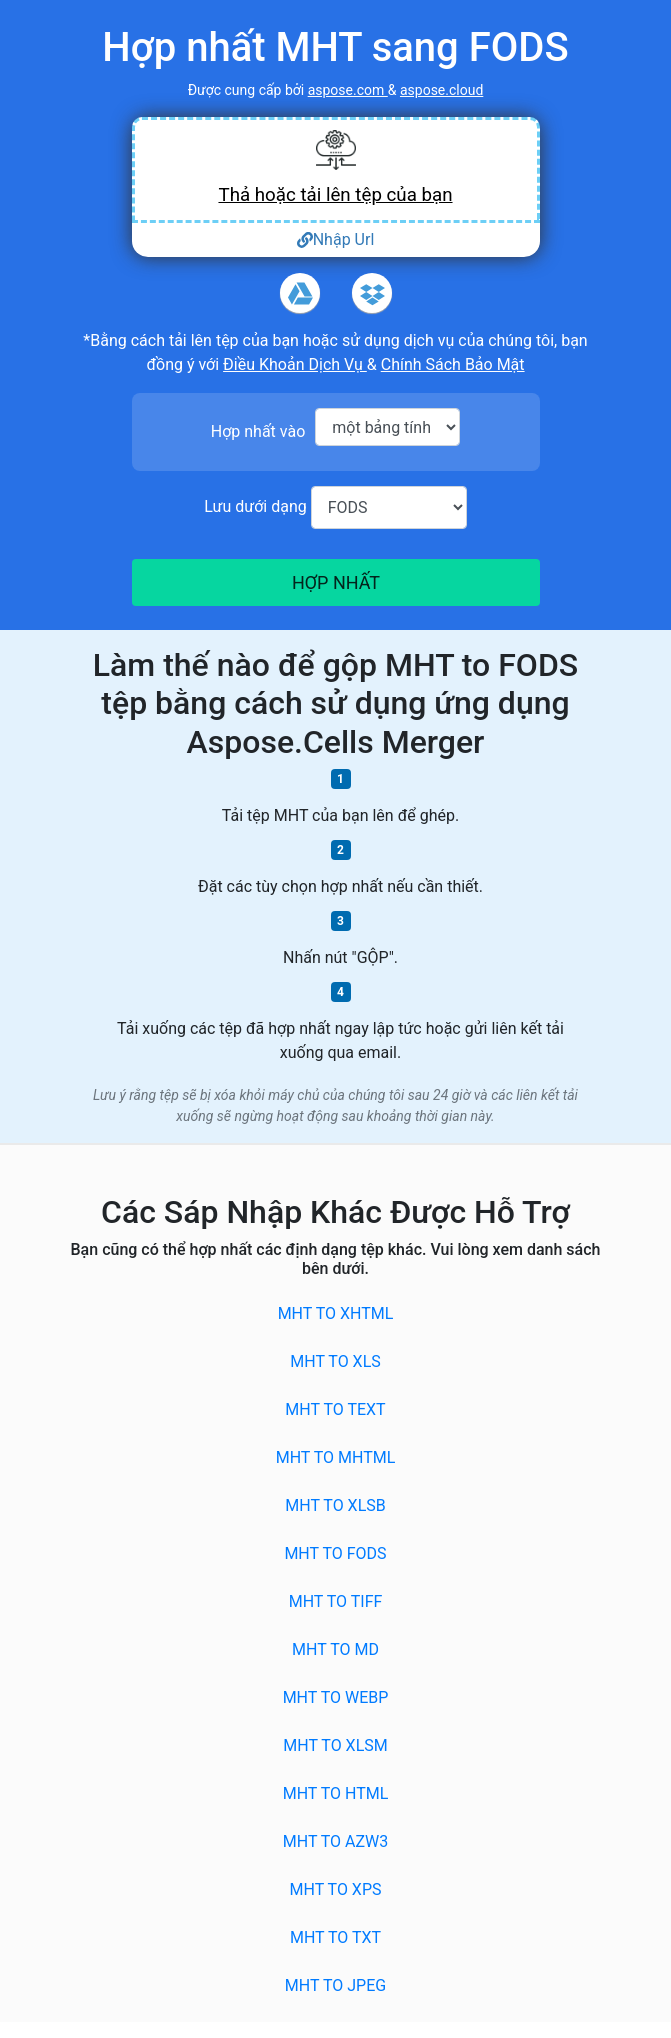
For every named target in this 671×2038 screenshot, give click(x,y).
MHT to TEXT (335, 1409)
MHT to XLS (335, 1361)
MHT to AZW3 (336, 1841)
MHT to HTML (336, 1793)
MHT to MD (335, 1649)
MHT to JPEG (335, 1985)
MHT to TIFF (336, 1601)
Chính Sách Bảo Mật (453, 364)
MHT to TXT (335, 1937)
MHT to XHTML (336, 1313)
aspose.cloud (441, 90)
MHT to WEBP (336, 1697)
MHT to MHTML (336, 1457)
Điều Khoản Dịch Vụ (295, 364)
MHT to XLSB (335, 1505)
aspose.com (348, 90)
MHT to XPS (336, 1889)
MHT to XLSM (335, 1745)
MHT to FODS (335, 1553)
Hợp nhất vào (258, 431)
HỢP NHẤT (335, 582)
